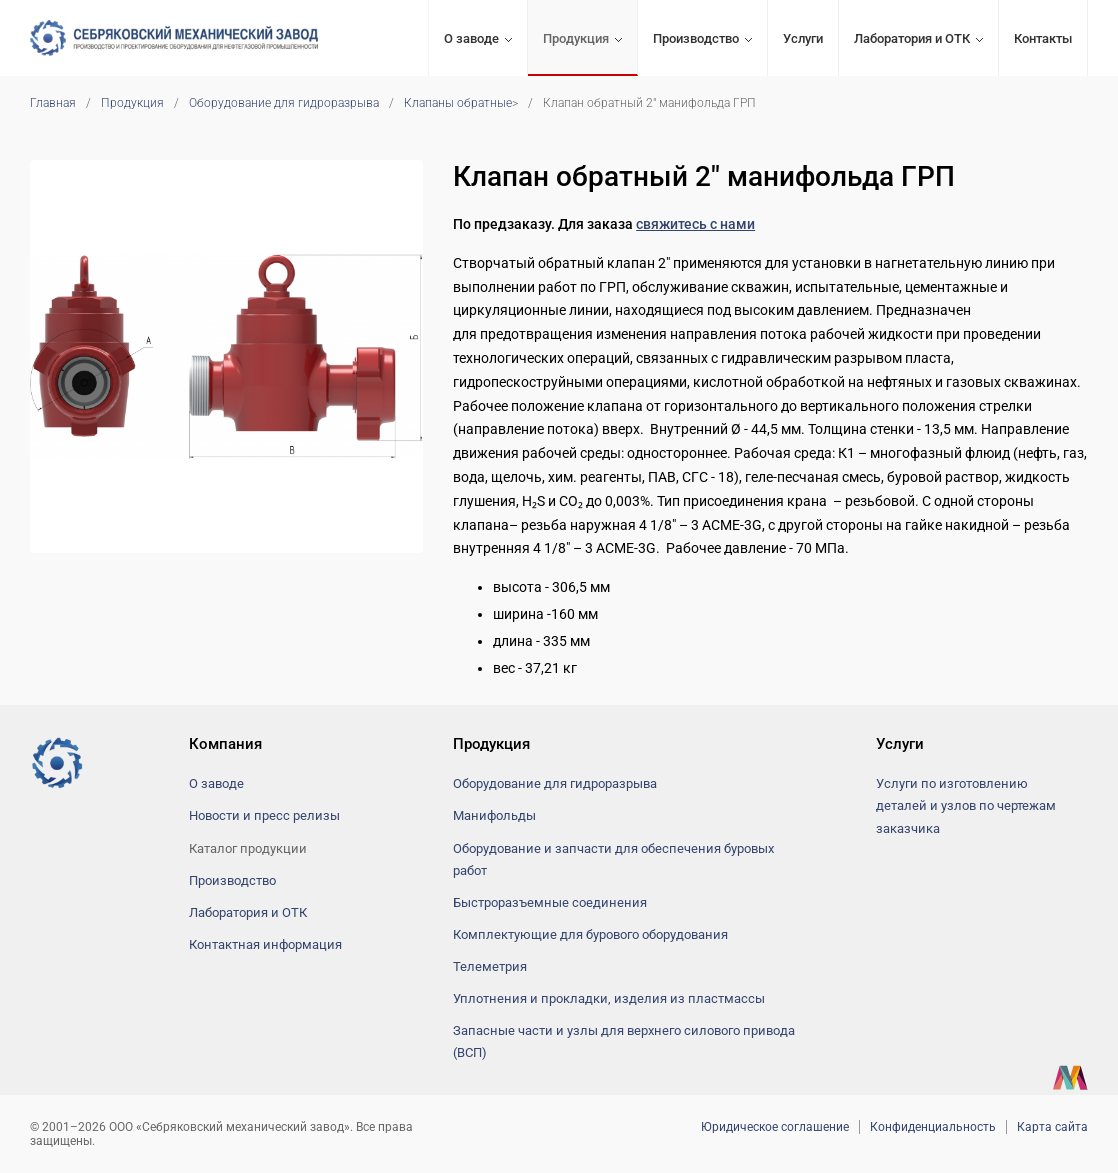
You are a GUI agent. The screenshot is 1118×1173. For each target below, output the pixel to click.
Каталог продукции (248, 848)
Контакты (1043, 38)
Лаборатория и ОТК (912, 38)
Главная (53, 103)
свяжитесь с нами (695, 224)
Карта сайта (1052, 1127)
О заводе (471, 38)
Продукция (576, 38)
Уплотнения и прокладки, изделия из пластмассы (609, 998)
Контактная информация (265, 944)
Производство (696, 38)
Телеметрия (490, 966)
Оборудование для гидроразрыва (284, 103)
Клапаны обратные (458, 103)
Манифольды (494, 815)
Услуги (803, 38)
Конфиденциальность (933, 1127)
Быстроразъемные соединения (550, 902)
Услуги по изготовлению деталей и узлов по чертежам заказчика (966, 805)
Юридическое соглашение (775, 1127)
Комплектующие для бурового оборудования (590, 934)
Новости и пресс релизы (264, 815)
